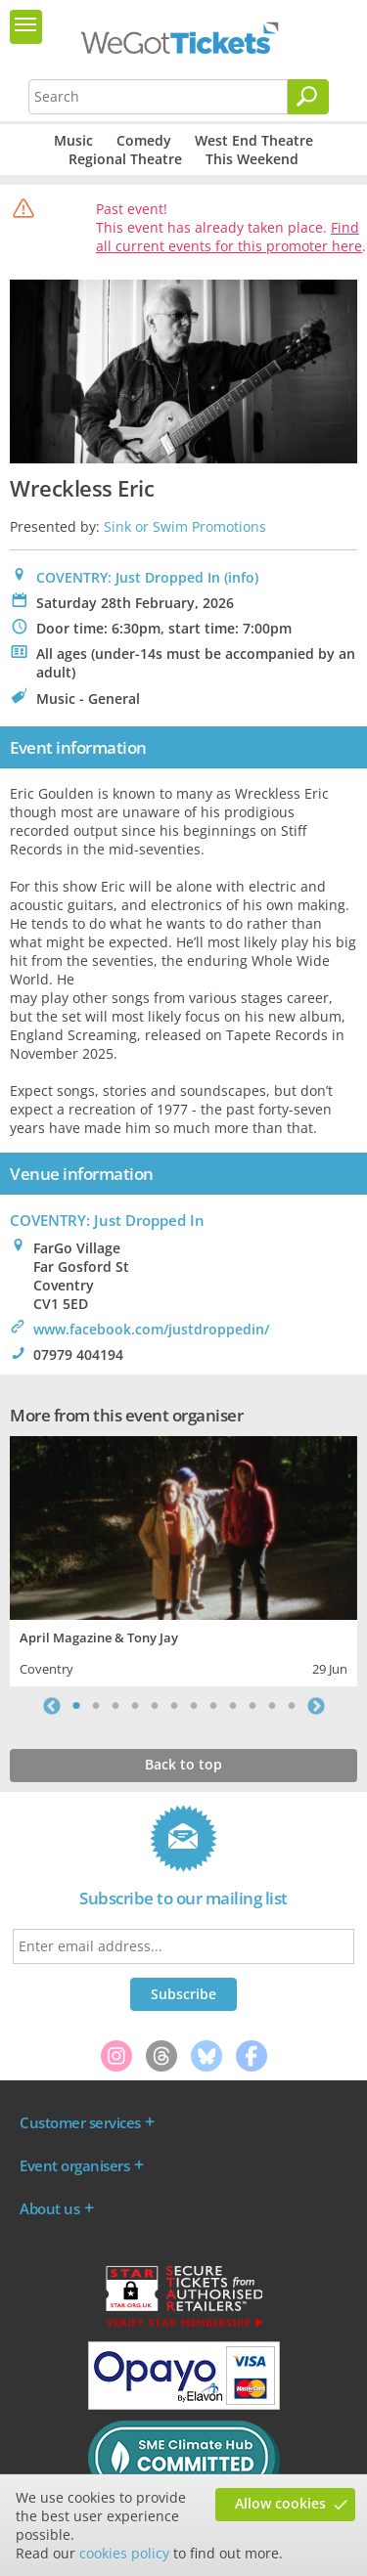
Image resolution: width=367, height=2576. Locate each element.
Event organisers (74, 2165)
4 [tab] (135, 1706)
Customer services (80, 2122)
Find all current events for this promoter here (229, 236)
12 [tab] (292, 1706)
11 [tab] (272, 1706)
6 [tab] (174, 1706)
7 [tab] (194, 1706)
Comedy (143, 140)
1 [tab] (76, 1706)
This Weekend (252, 159)
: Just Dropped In (107, 1220)
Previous (52, 1706)
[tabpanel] (183, 1558)
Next (316, 1706)
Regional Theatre (125, 159)
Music (73, 140)
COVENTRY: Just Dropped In (128, 577)
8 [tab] (213, 1706)
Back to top (183, 1764)
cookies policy (124, 2553)
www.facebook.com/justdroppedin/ (151, 1329)
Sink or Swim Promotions (185, 526)
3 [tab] (115, 1706)
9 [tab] (233, 1706)
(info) (241, 577)
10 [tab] (252, 1706)
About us (49, 2208)
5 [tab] (155, 1706)
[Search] (308, 96)
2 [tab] (96, 1706)
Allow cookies (280, 2503)
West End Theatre (254, 140)
